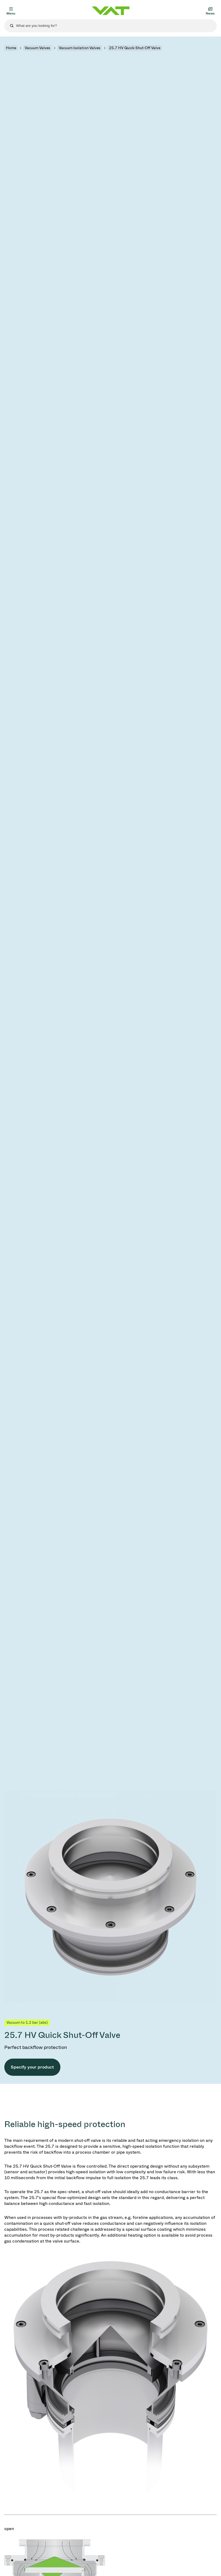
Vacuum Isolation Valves (79, 48)
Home (11, 48)
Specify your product (32, 2067)
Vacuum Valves (37, 48)
